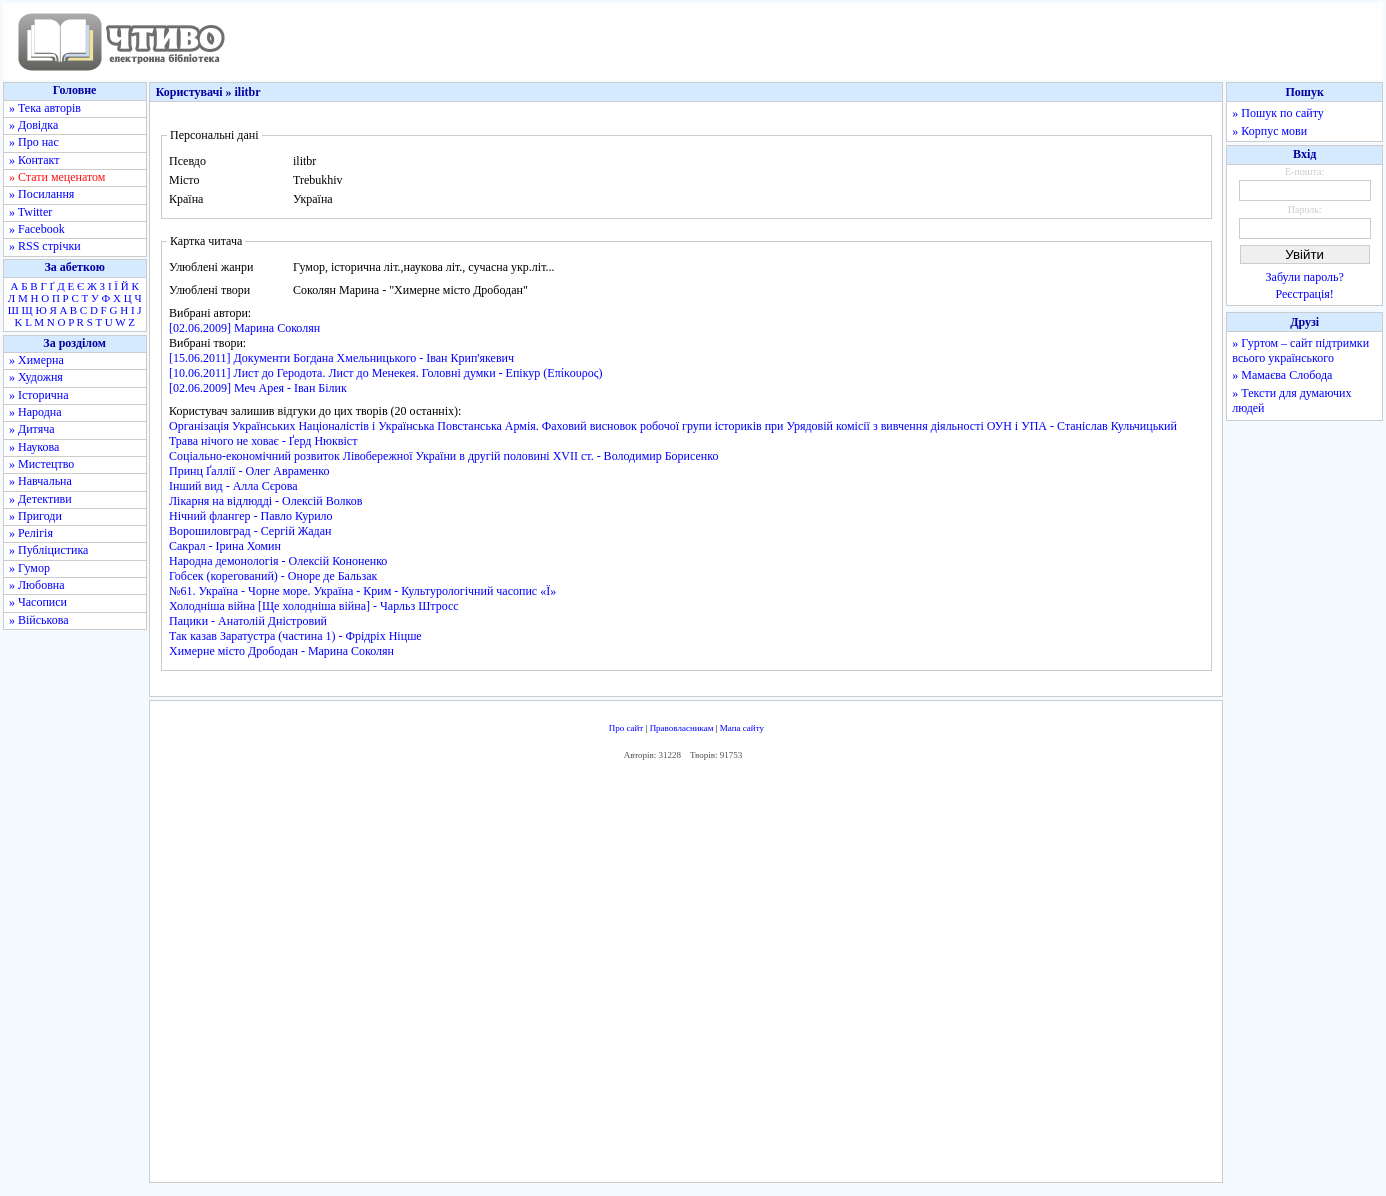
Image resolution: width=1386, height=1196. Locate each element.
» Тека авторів (45, 108)
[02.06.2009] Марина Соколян (244, 328)
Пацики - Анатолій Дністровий (248, 621)
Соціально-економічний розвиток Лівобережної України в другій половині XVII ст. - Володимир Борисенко (443, 456)
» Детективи (40, 499)
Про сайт (626, 728)
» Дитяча (32, 429)
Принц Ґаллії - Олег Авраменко (249, 471)
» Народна (35, 412)
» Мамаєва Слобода (1282, 375)
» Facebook (37, 229)
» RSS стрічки (45, 246)
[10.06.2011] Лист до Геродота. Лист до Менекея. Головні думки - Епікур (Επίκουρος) (385, 373)
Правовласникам (682, 728)
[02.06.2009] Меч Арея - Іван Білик (258, 388)
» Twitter (30, 212)
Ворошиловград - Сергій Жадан (250, 531)
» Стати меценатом (57, 177)
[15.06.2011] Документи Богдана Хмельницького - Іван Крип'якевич (341, 358)
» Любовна (37, 585)
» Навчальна (40, 481)
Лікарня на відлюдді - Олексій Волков (265, 501)
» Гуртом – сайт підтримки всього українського (1300, 350)
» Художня (36, 377)
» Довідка (33, 125)
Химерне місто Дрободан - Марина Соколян (281, 651)
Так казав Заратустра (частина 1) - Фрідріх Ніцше (295, 636)
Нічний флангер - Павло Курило (251, 516)
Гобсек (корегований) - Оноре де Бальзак (273, 576)
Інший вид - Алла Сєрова (233, 486)
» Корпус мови (1269, 131)
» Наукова (34, 447)
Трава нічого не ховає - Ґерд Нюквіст (263, 441)
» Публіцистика (48, 550)
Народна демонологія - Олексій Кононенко (278, 561)
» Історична (39, 395)
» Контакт (34, 160)
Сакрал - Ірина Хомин (225, 546)
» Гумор (29, 568)
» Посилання (41, 194)
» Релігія (31, 533)
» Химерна (36, 360)
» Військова (39, 620)
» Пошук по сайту (1277, 113)
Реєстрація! (1305, 294)
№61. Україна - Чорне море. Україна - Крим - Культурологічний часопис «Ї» (362, 591)
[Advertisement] (686, 976)
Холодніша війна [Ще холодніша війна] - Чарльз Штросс (314, 606)
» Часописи (38, 602)
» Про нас (34, 142)
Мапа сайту (742, 728)
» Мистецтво (41, 464)
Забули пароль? (1305, 277)
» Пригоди (35, 516)
